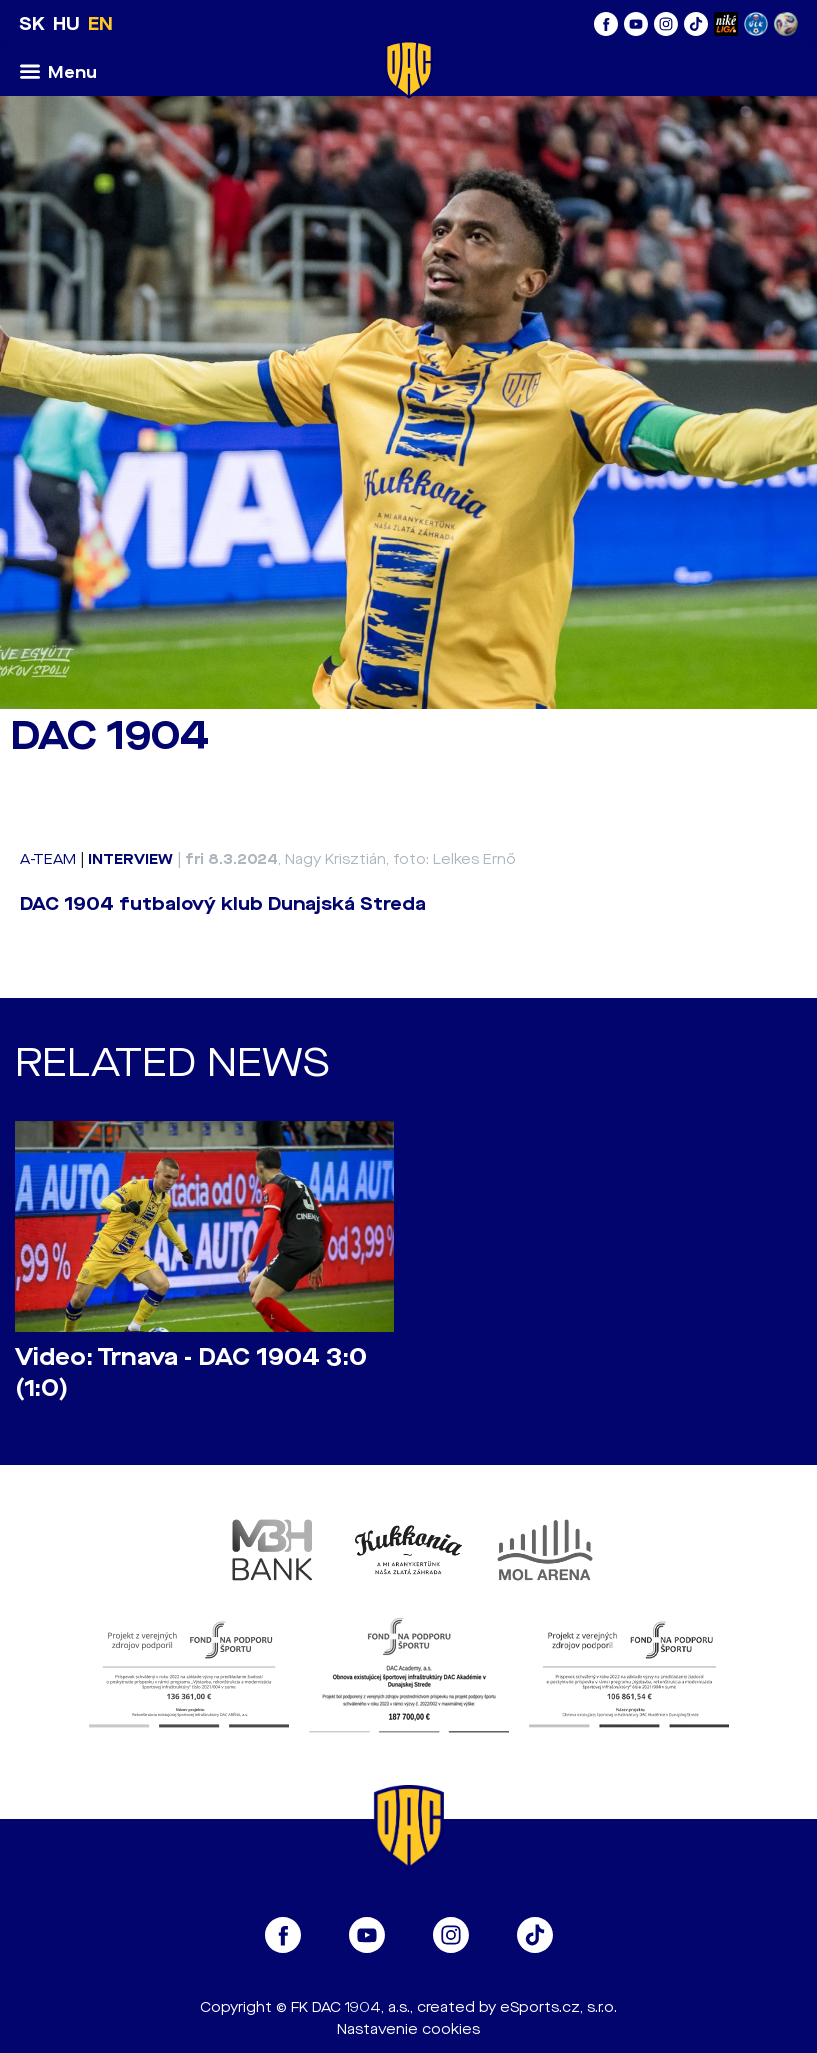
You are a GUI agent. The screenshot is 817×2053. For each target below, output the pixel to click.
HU (66, 24)
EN (100, 24)
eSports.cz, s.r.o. (558, 2007)
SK (32, 24)
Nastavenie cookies (408, 2029)
